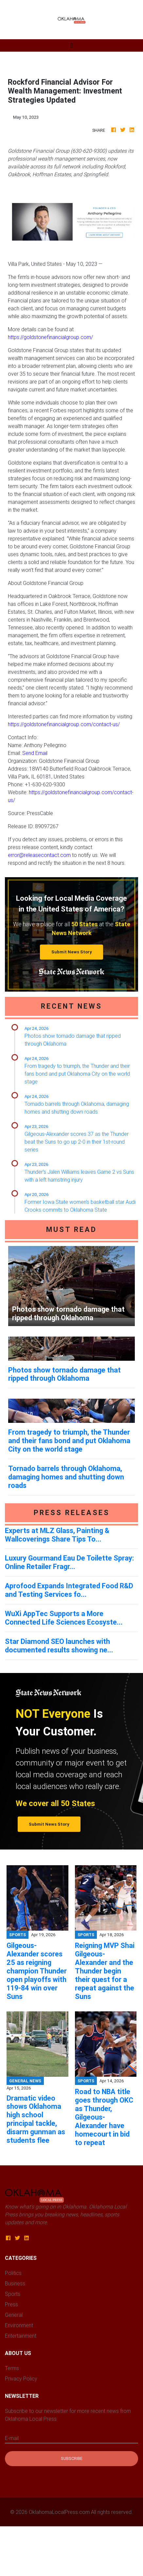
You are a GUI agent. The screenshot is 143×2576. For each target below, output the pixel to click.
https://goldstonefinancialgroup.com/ (50, 337)
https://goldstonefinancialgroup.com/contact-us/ (64, 724)
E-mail (12, 2438)
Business (15, 2283)
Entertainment (20, 2335)
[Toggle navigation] (71, 45)
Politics (13, 2273)
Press (11, 2304)
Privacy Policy (21, 2378)
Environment (19, 2325)
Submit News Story (71, 952)
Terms (12, 2368)
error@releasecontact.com (39, 855)
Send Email (34, 753)
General (14, 2315)
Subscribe (71, 2458)
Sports (12, 2294)
